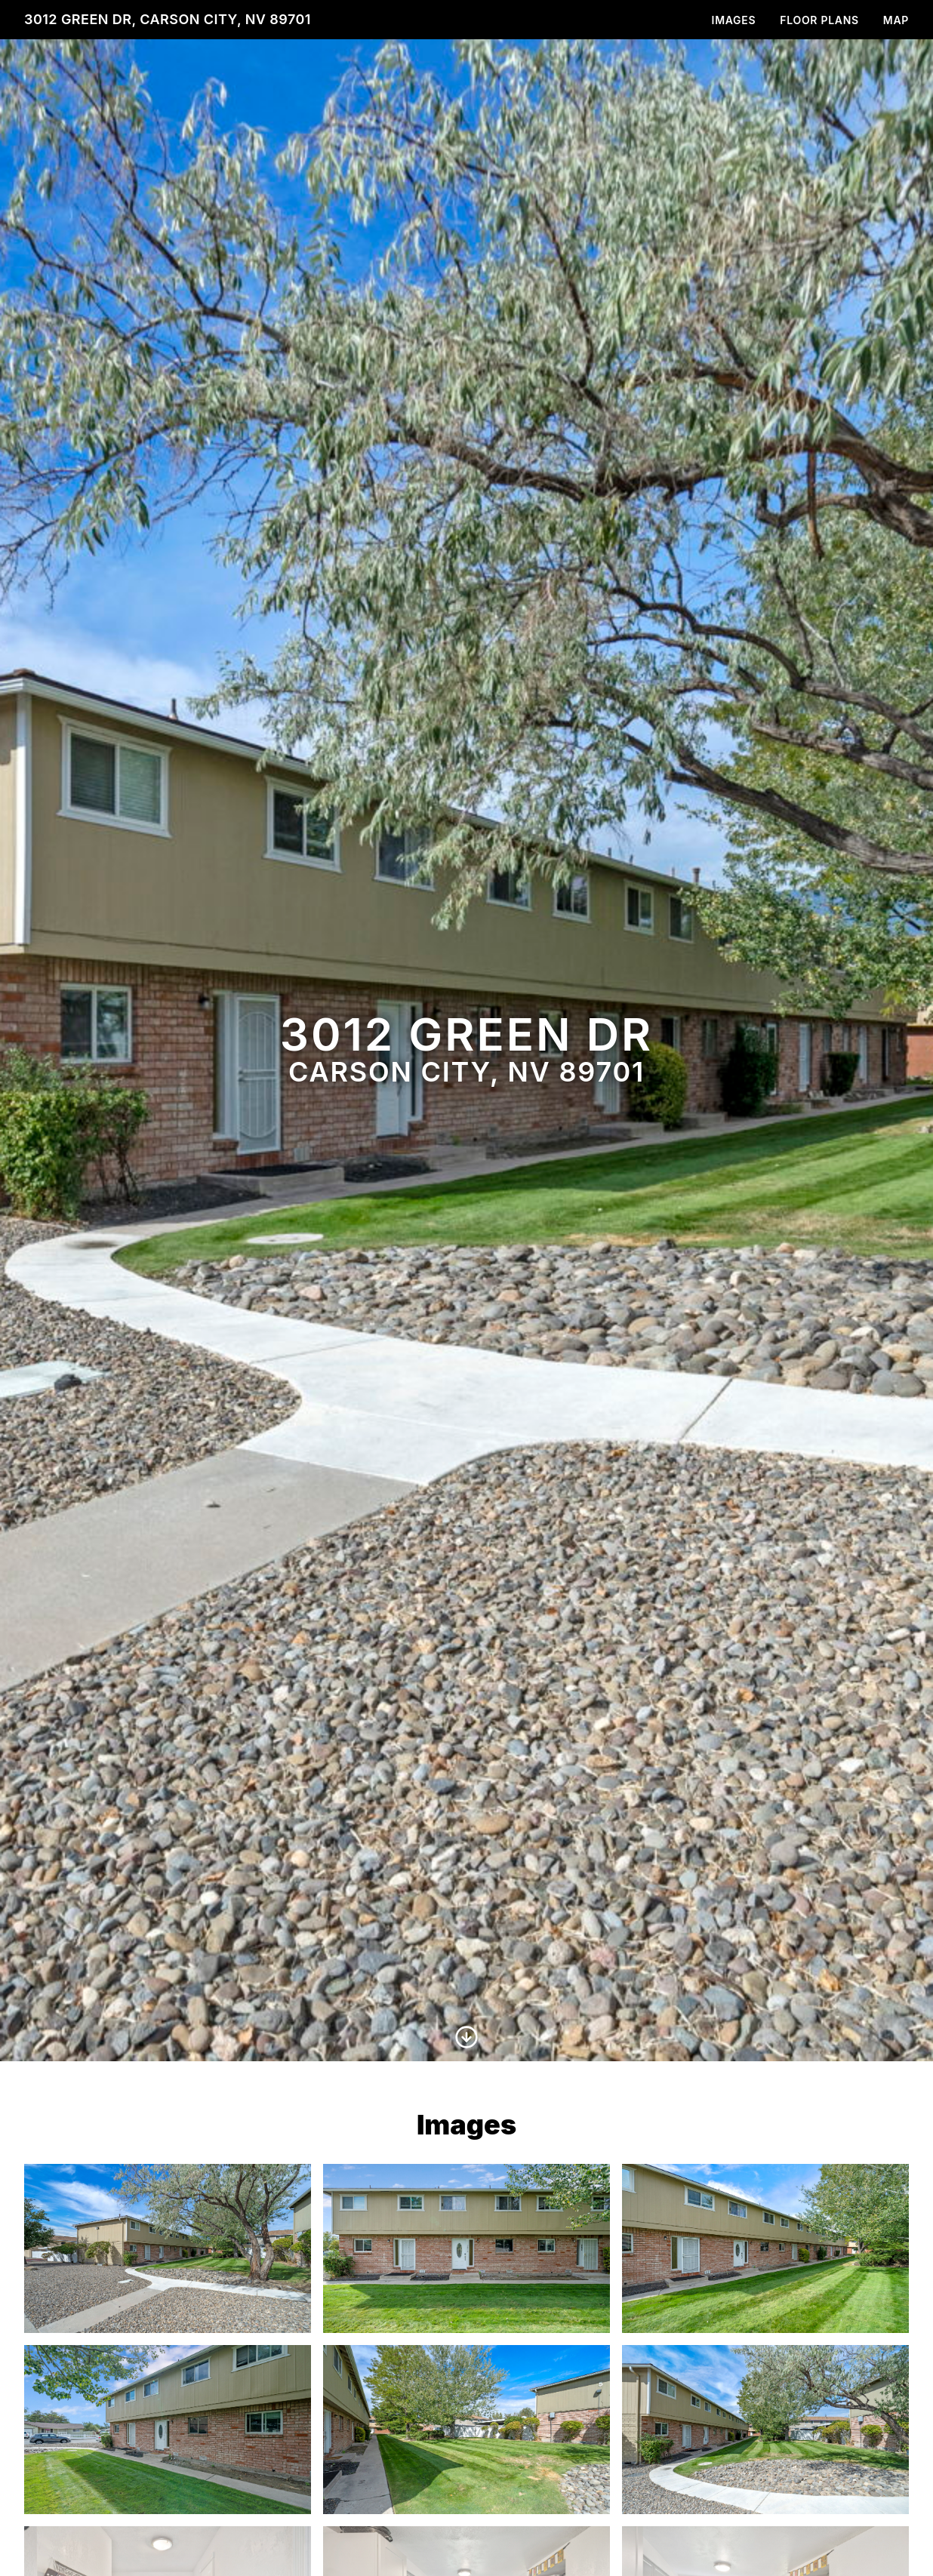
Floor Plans (819, 20)
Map (896, 20)
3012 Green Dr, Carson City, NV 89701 (167, 19)
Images (734, 20)
